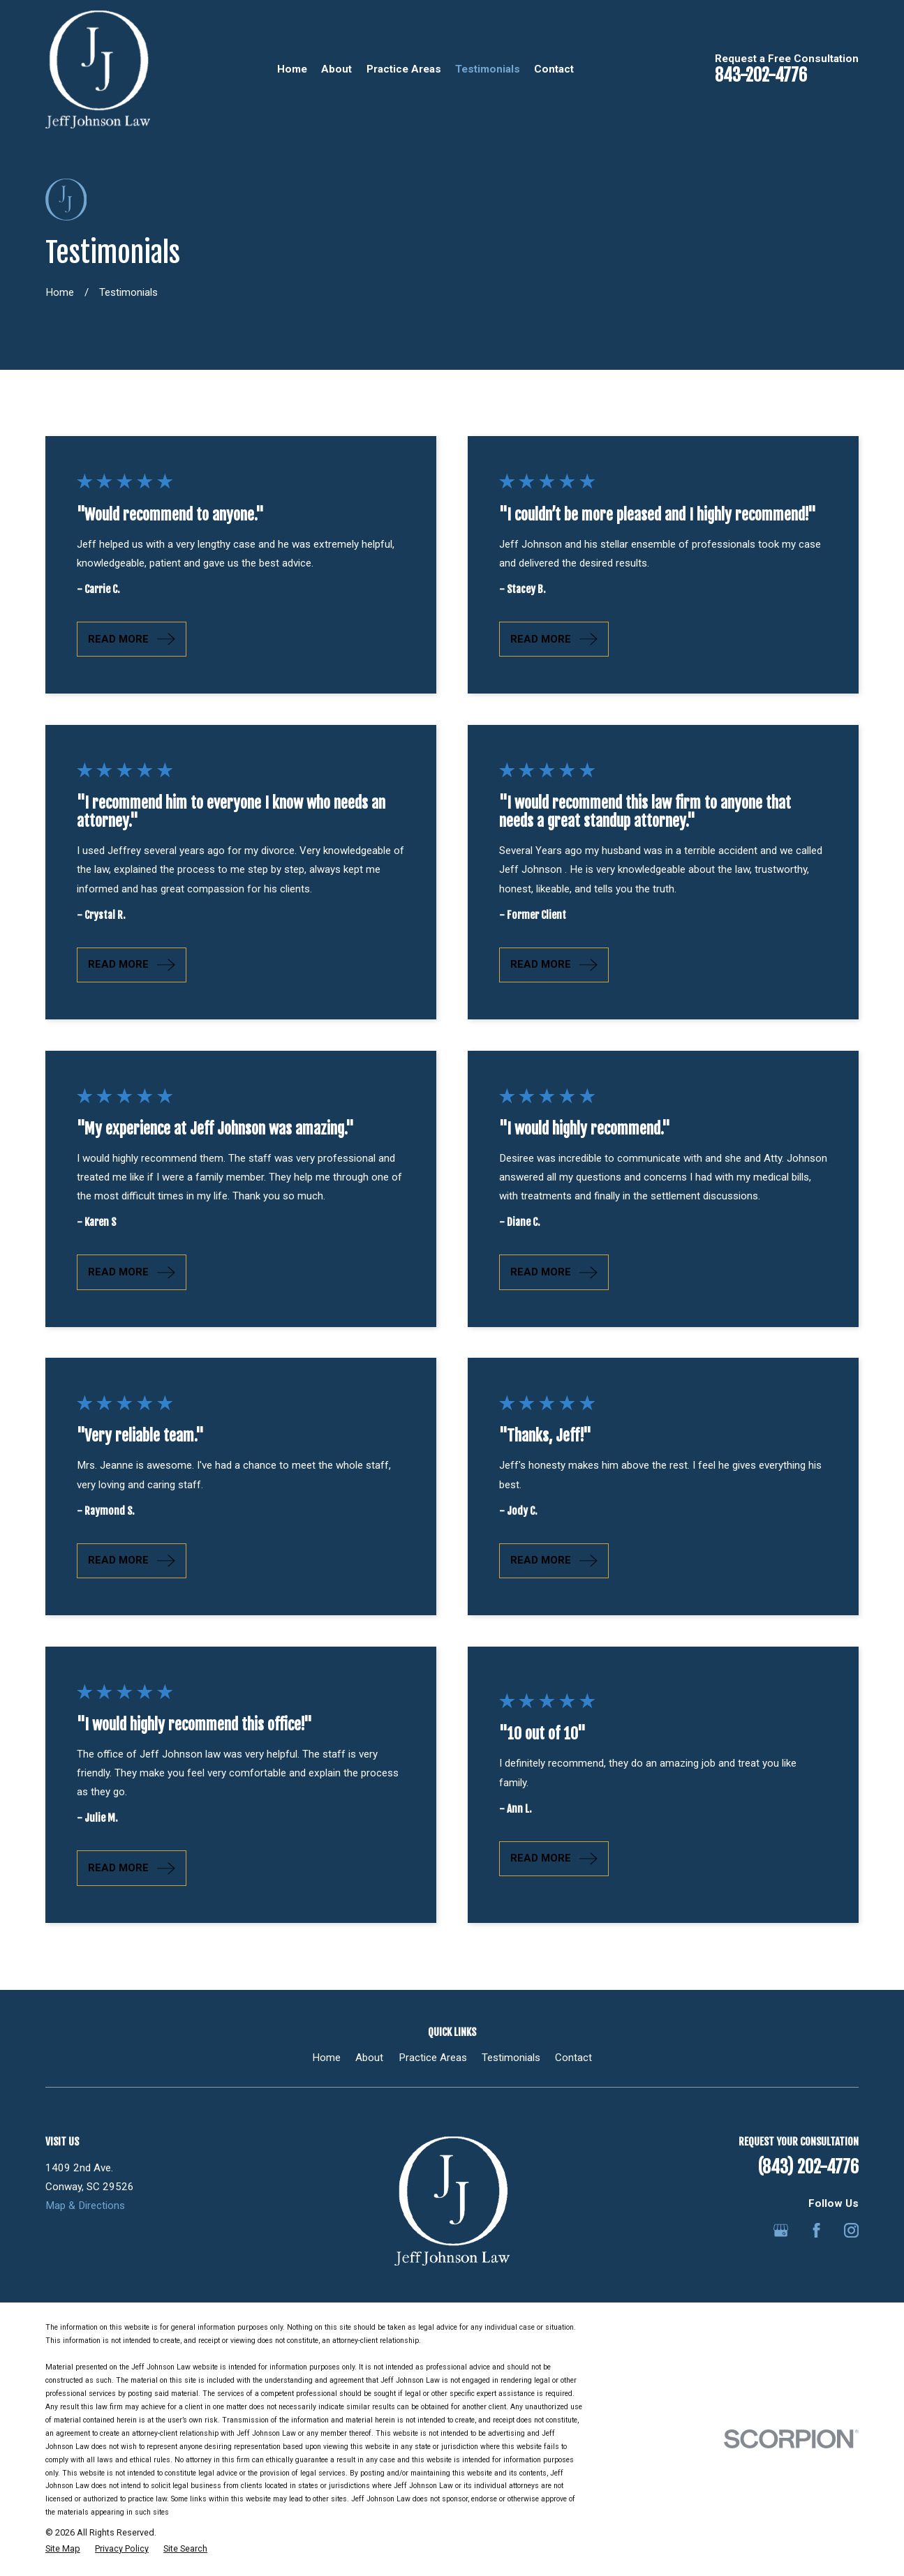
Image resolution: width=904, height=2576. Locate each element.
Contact (573, 2057)
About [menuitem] (336, 69)
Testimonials (511, 2057)
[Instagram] (851, 2230)
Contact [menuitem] (554, 69)
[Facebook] (816, 2230)
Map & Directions (85, 2205)
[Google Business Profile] (780, 2230)
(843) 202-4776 (808, 2167)
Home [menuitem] (292, 69)
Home (326, 2057)
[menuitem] (62, 2549)
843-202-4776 (761, 75)
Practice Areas (433, 2057)
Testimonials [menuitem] (487, 69)
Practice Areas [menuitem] (403, 69)
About (369, 2057)
